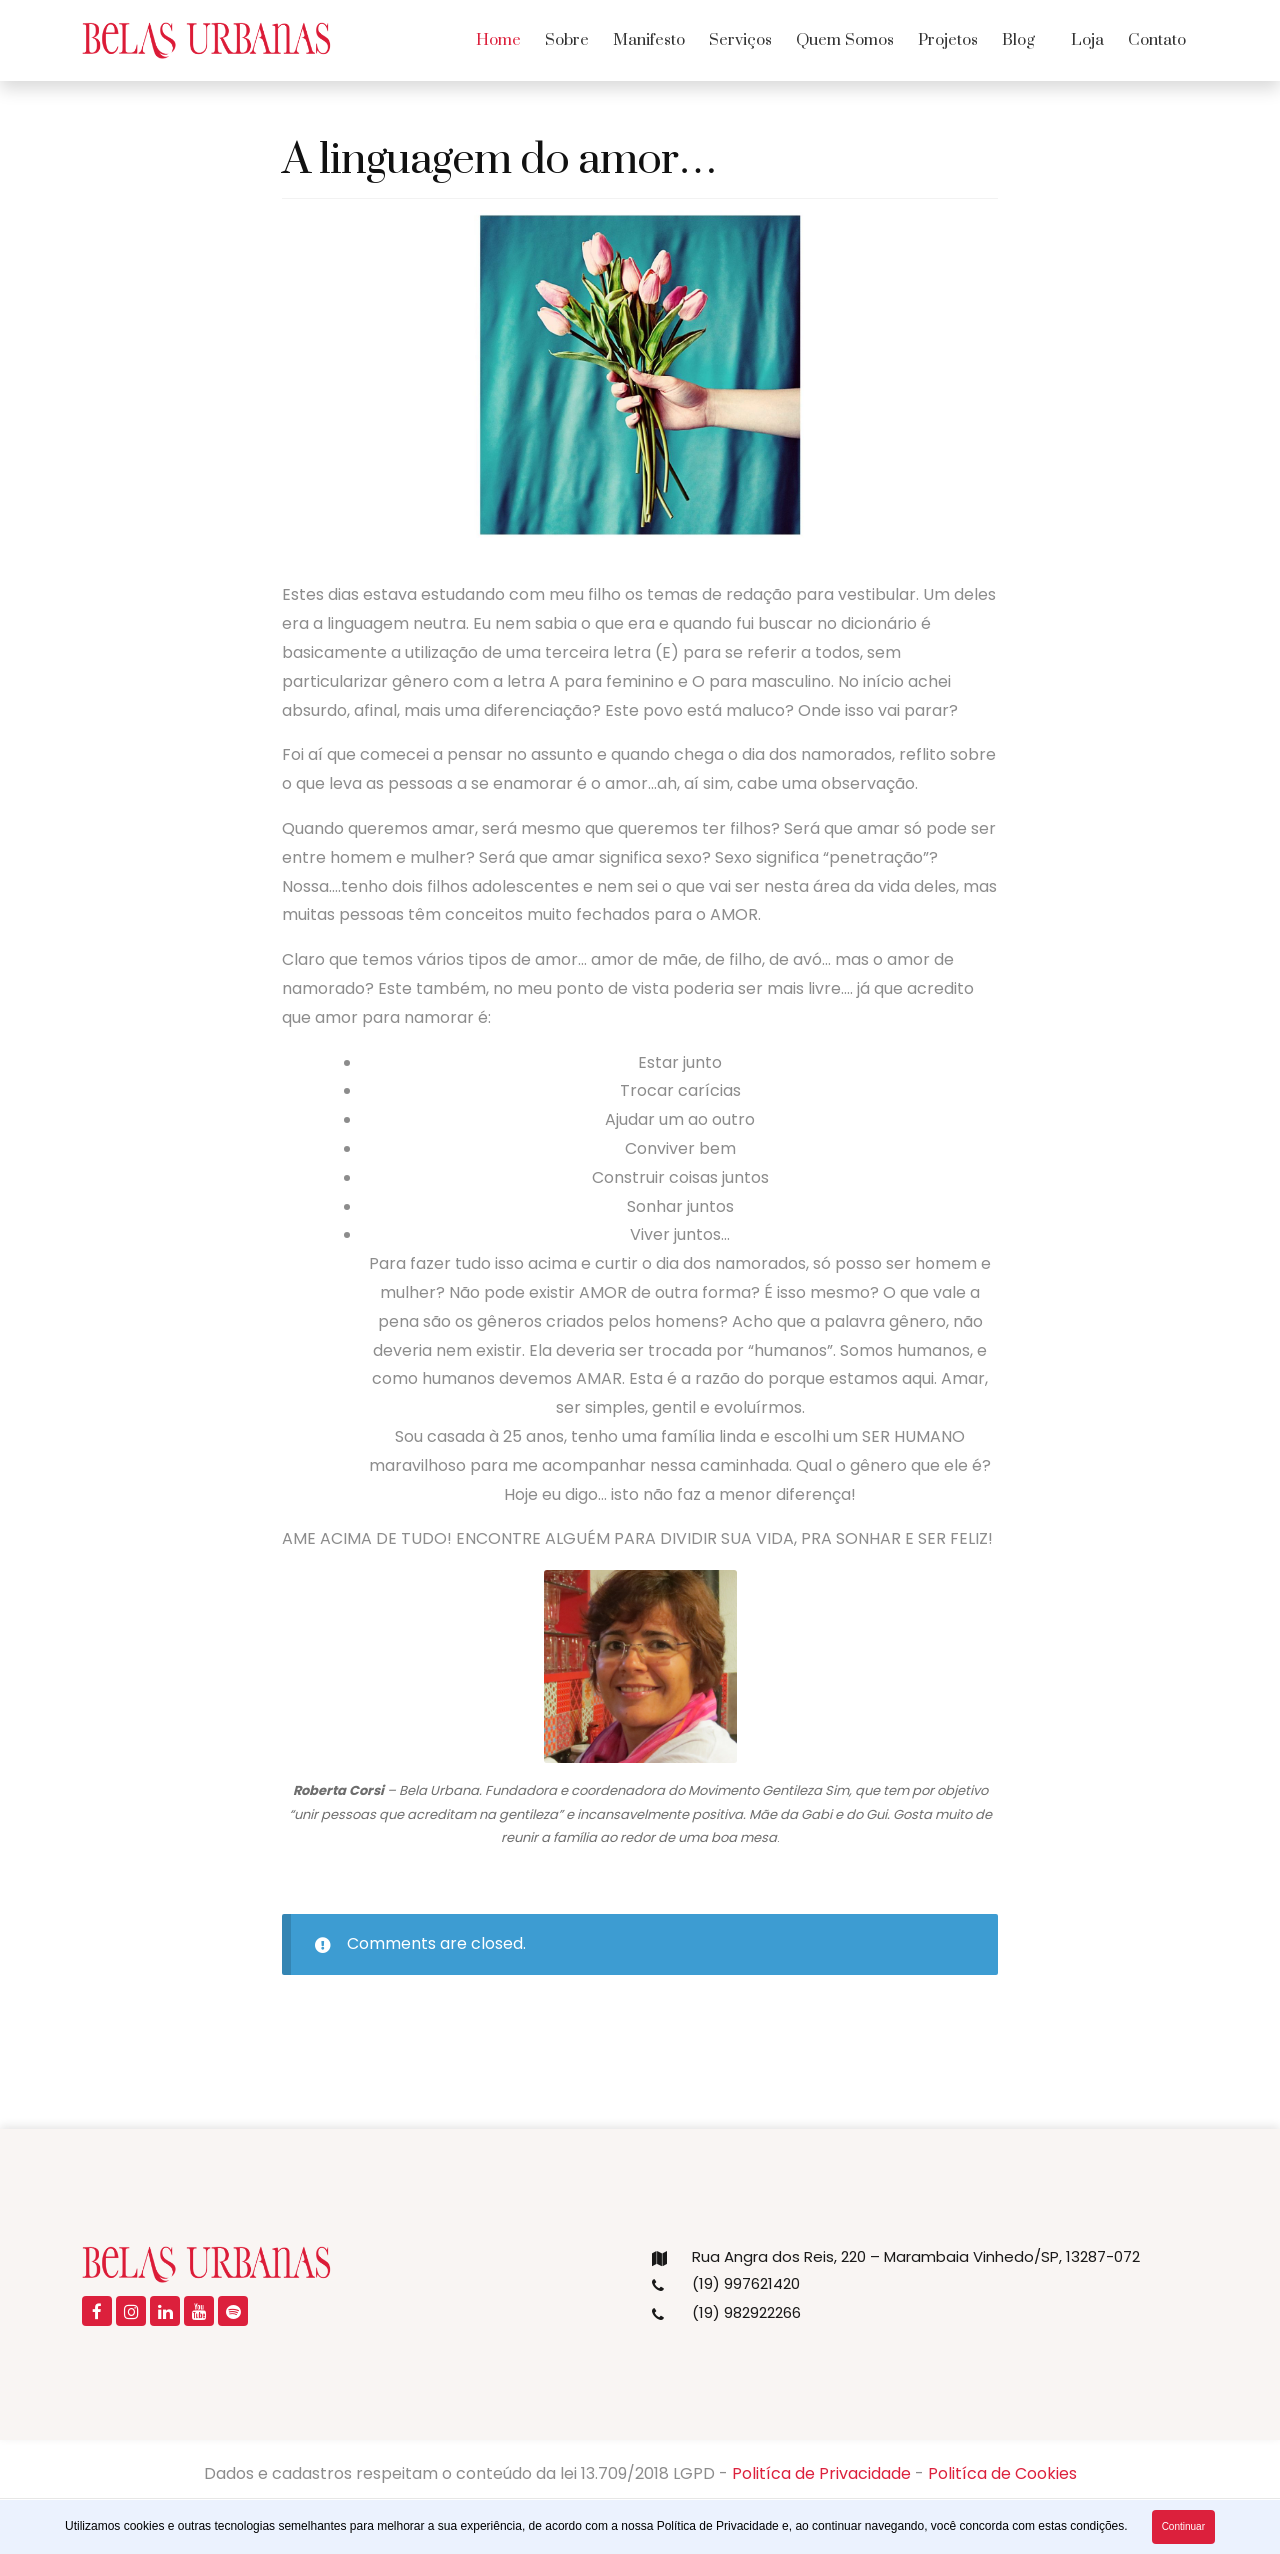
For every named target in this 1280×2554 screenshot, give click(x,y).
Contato (1157, 40)
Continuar (1183, 2526)
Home (498, 40)
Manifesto (649, 40)
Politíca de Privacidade (821, 2473)
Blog (1018, 40)
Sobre (567, 40)
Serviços (740, 40)
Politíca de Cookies (1002, 2473)
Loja (1087, 40)
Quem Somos (845, 40)
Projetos (948, 40)
